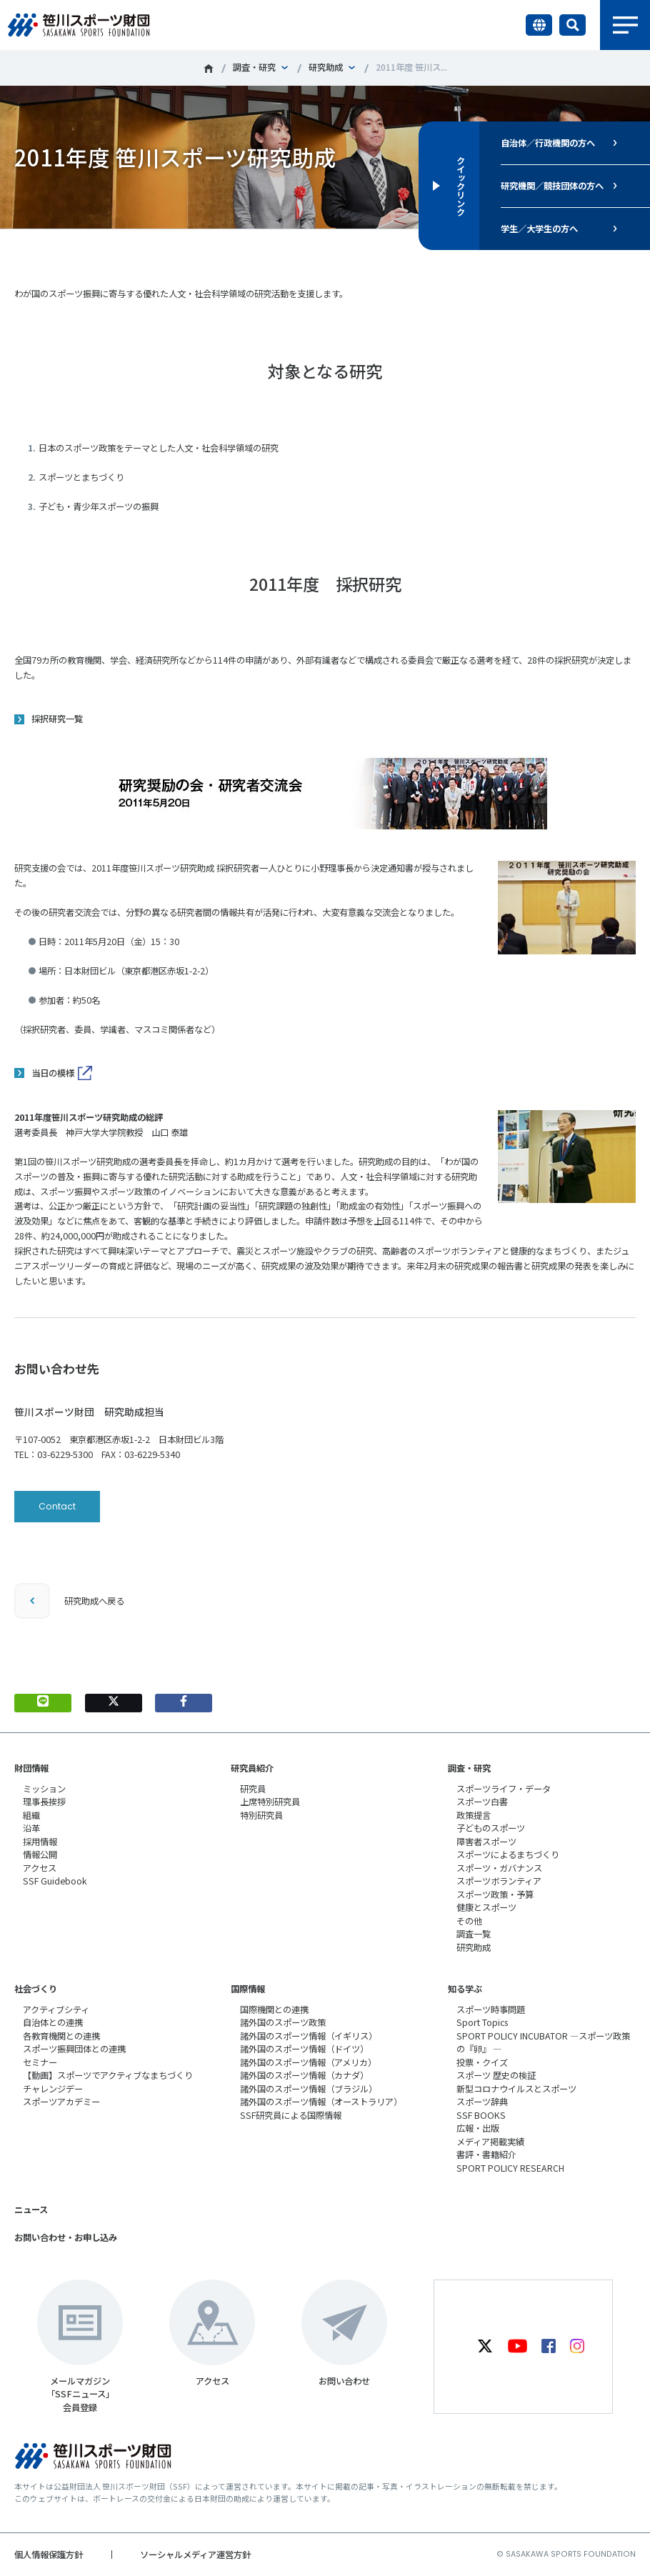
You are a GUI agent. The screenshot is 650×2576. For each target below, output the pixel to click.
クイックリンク (460, 186)
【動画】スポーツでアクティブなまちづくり (108, 2075)
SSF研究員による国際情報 (290, 2115)
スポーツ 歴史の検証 (496, 2075)
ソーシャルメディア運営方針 (195, 2554)
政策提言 (473, 1815)
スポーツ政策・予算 (495, 1894)
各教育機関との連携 (61, 2036)
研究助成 (326, 67)
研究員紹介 (252, 1768)
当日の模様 (52, 1073)
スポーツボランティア (498, 1880)
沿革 (31, 1828)
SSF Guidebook (55, 1880)
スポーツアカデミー (61, 2101)
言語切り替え (539, 25)
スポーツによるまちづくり (507, 1854)
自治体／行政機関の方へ (548, 142)
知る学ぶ (465, 1988)
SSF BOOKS (481, 2115)
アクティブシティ (56, 2009)
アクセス (39, 1868)
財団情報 (31, 1768)
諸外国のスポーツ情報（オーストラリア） (321, 2101)
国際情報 (248, 1988)
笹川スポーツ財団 (208, 68)
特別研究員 (261, 1815)
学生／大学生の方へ (539, 228)
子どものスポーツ (490, 1828)
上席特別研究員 (270, 1801)
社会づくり (35, 1988)
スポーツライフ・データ (503, 1788)
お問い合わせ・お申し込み (65, 2237)
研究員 (253, 1788)
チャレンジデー (53, 2088)
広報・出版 (477, 2128)
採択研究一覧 (57, 718)
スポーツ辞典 (482, 2101)
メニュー (625, 25)
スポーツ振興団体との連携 (74, 2048)
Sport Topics (482, 2022)
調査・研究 (254, 67)
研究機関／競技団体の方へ (552, 185)
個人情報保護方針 (48, 2554)
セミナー (40, 2062)
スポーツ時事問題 (490, 2009)
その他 (469, 1920)
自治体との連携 (53, 2022)
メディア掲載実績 (490, 2141)
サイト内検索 (572, 25)
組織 (31, 1815)
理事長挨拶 (44, 1801)
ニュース (31, 2209)
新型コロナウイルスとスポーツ (516, 2088)
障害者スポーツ (486, 1841)
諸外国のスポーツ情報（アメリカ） (308, 2062)
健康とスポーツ (486, 1907)
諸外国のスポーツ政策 (283, 2022)
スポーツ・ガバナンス (499, 1868)
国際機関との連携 (274, 2009)
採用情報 (40, 1841)
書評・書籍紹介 (486, 2154)
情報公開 (40, 1854)
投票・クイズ (482, 2062)
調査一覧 (473, 1933)
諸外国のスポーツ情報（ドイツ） (304, 2048)
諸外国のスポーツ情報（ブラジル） (308, 2088)
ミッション (44, 1788)
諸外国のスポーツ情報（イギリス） (308, 2036)
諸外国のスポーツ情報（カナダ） (304, 2075)
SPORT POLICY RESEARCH (510, 2168)
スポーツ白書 (482, 1801)
